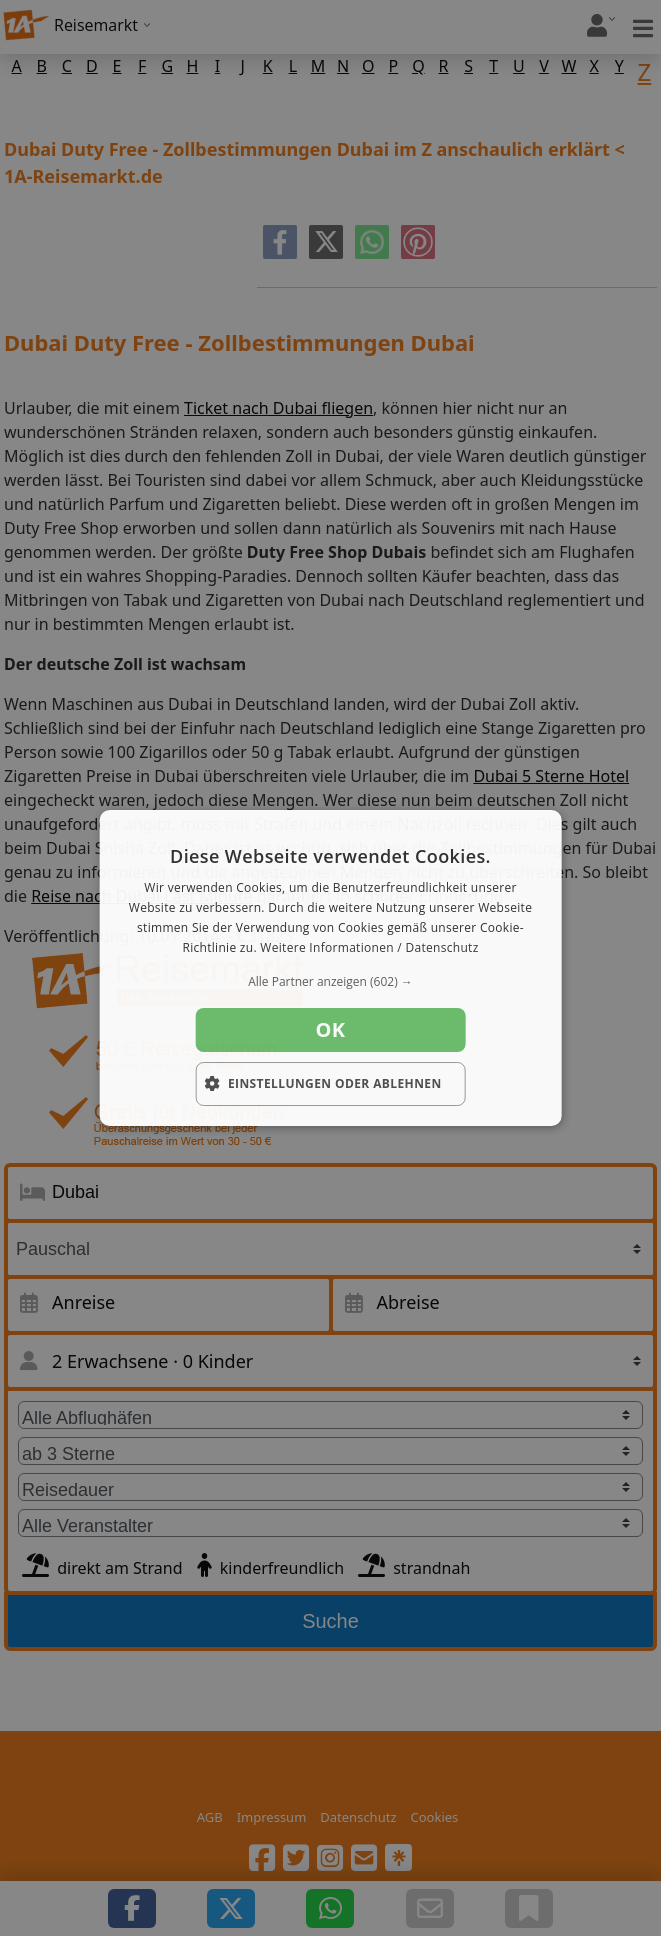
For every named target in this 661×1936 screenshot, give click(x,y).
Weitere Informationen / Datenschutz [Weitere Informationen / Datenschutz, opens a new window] (369, 947)
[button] (330, 982)
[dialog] (330, 968)
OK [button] (331, 1029)
